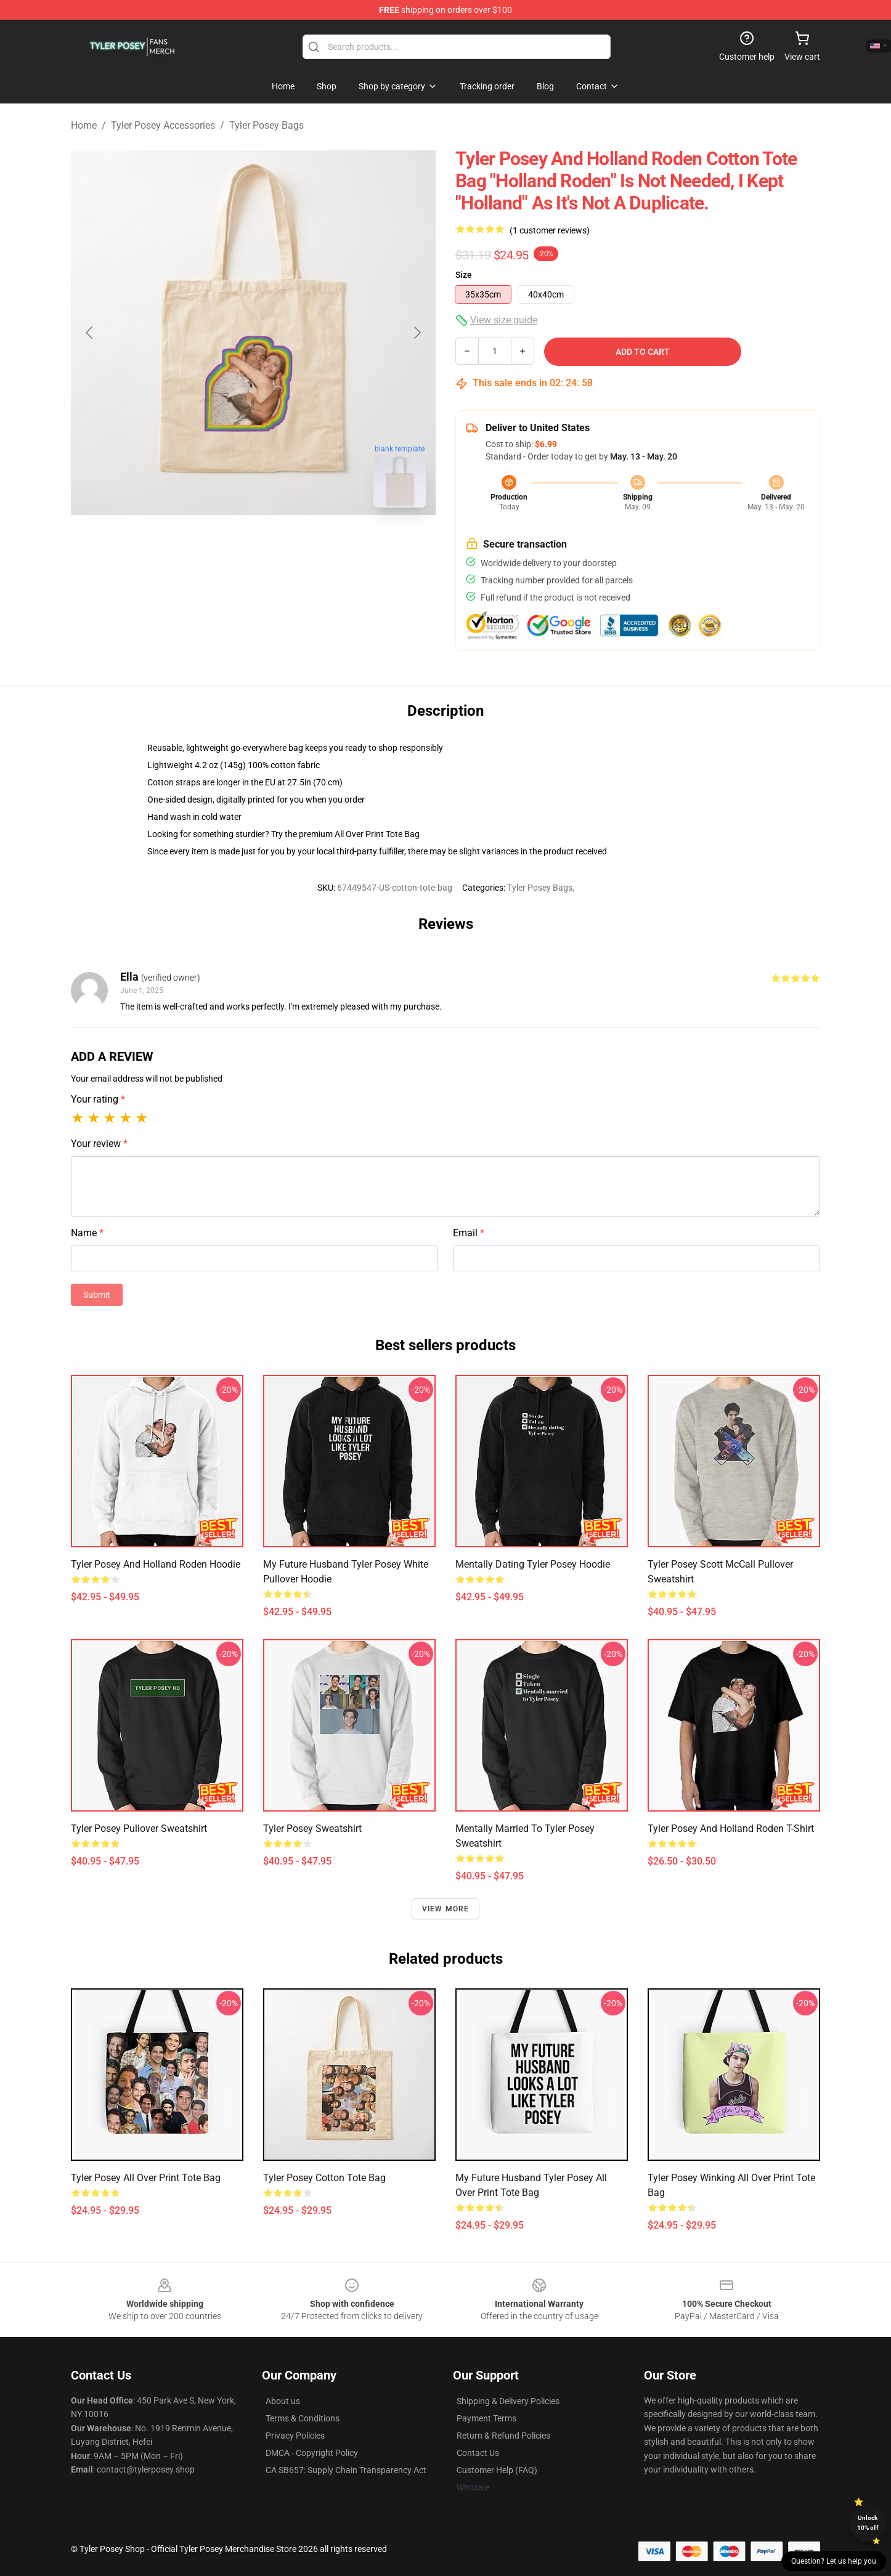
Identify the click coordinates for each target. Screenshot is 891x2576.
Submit (96, 1295)
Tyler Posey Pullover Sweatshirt (139, 1828)
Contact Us (478, 2453)
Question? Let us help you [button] (833, 2561)
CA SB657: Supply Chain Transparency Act (346, 2470)
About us (283, 2401)
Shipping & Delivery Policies (508, 2401)
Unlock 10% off (868, 2522)
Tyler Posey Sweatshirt (312, 1828)
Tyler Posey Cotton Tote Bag (324, 2178)
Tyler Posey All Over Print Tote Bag (146, 2178)
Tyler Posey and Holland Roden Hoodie (155, 1564)
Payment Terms (486, 2418)
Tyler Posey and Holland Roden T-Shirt (731, 1828)
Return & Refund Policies (503, 2435)
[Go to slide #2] (285, 544)
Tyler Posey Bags (266, 125)
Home (84, 125)
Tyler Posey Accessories (163, 125)
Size (463, 275)
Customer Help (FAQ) (497, 2470)
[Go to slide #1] (221, 544)
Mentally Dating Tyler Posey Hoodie (532, 1564)
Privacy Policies (295, 2435)
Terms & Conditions (303, 2418)
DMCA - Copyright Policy (312, 2453)
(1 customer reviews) (550, 230)
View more (446, 1909)
